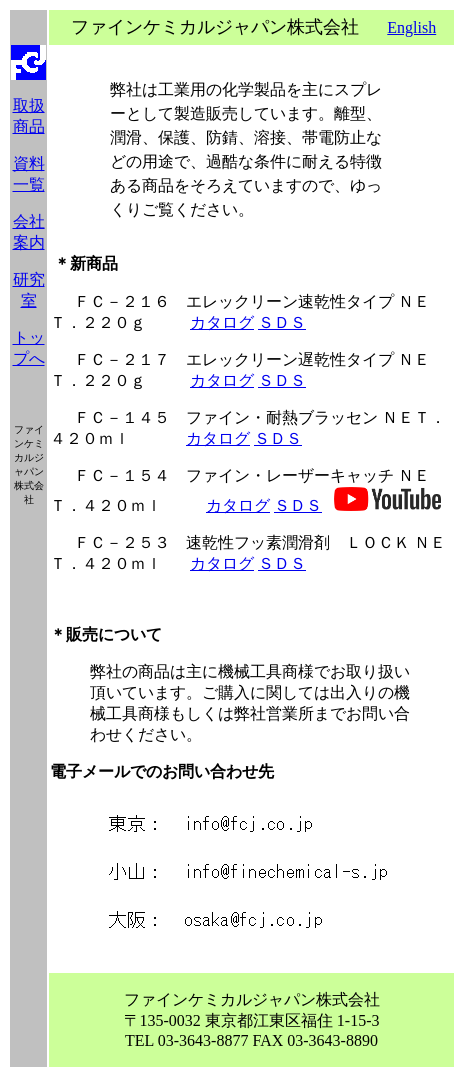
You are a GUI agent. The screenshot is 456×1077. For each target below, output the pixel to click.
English (411, 27)
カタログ (222, 322)
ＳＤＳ (282, 322)
